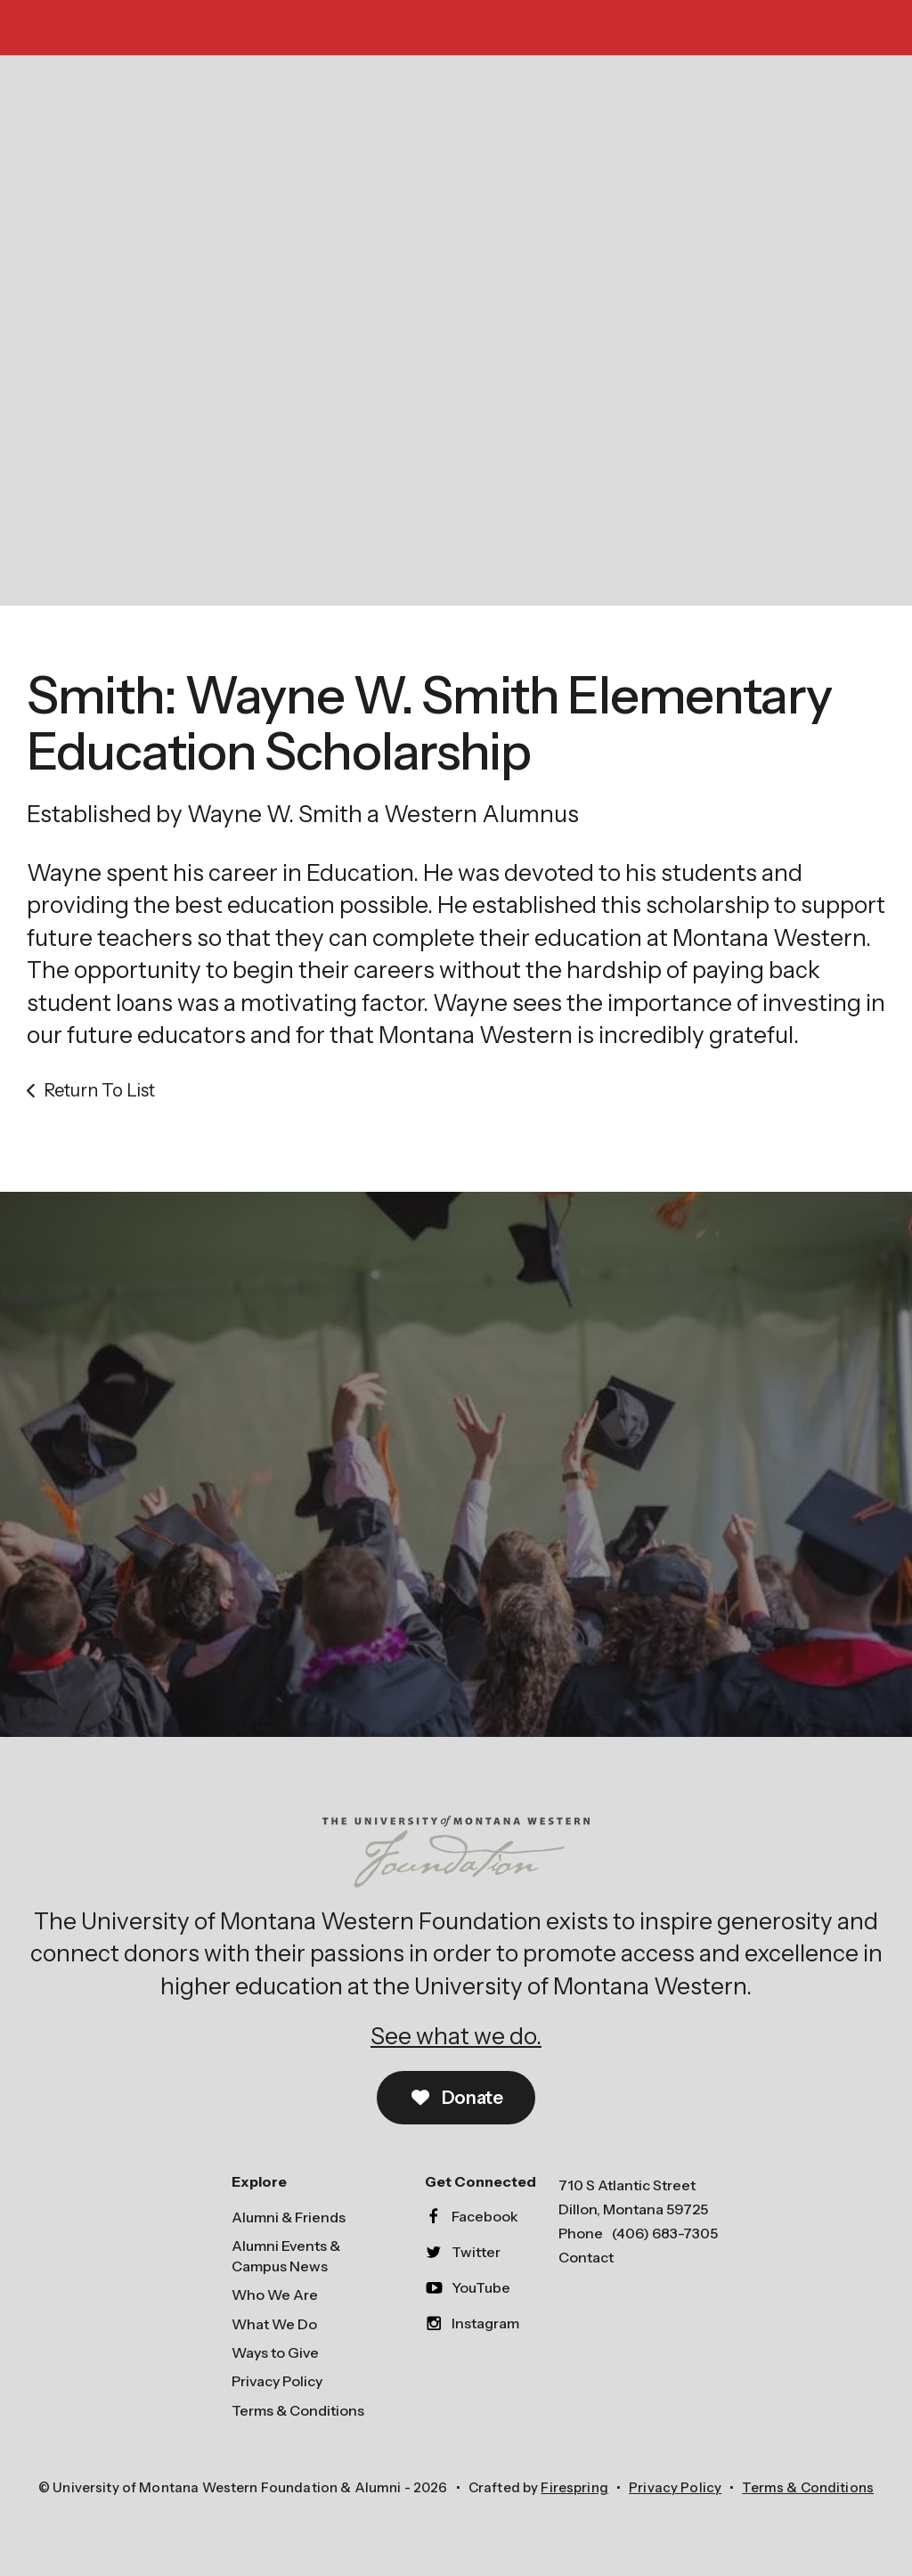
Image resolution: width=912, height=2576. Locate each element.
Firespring (574, 2487)
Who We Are (275, 2294)
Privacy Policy (277, 2381)
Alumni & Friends (289, 2217)
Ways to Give (275, 2352)
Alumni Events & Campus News (286, 2255)
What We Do (274, 2324)
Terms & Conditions (298, 2410)
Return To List (99, 1090)
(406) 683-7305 (665, 2233)
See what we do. (456, 2036)
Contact (586, 2257)
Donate (456, 2097)
